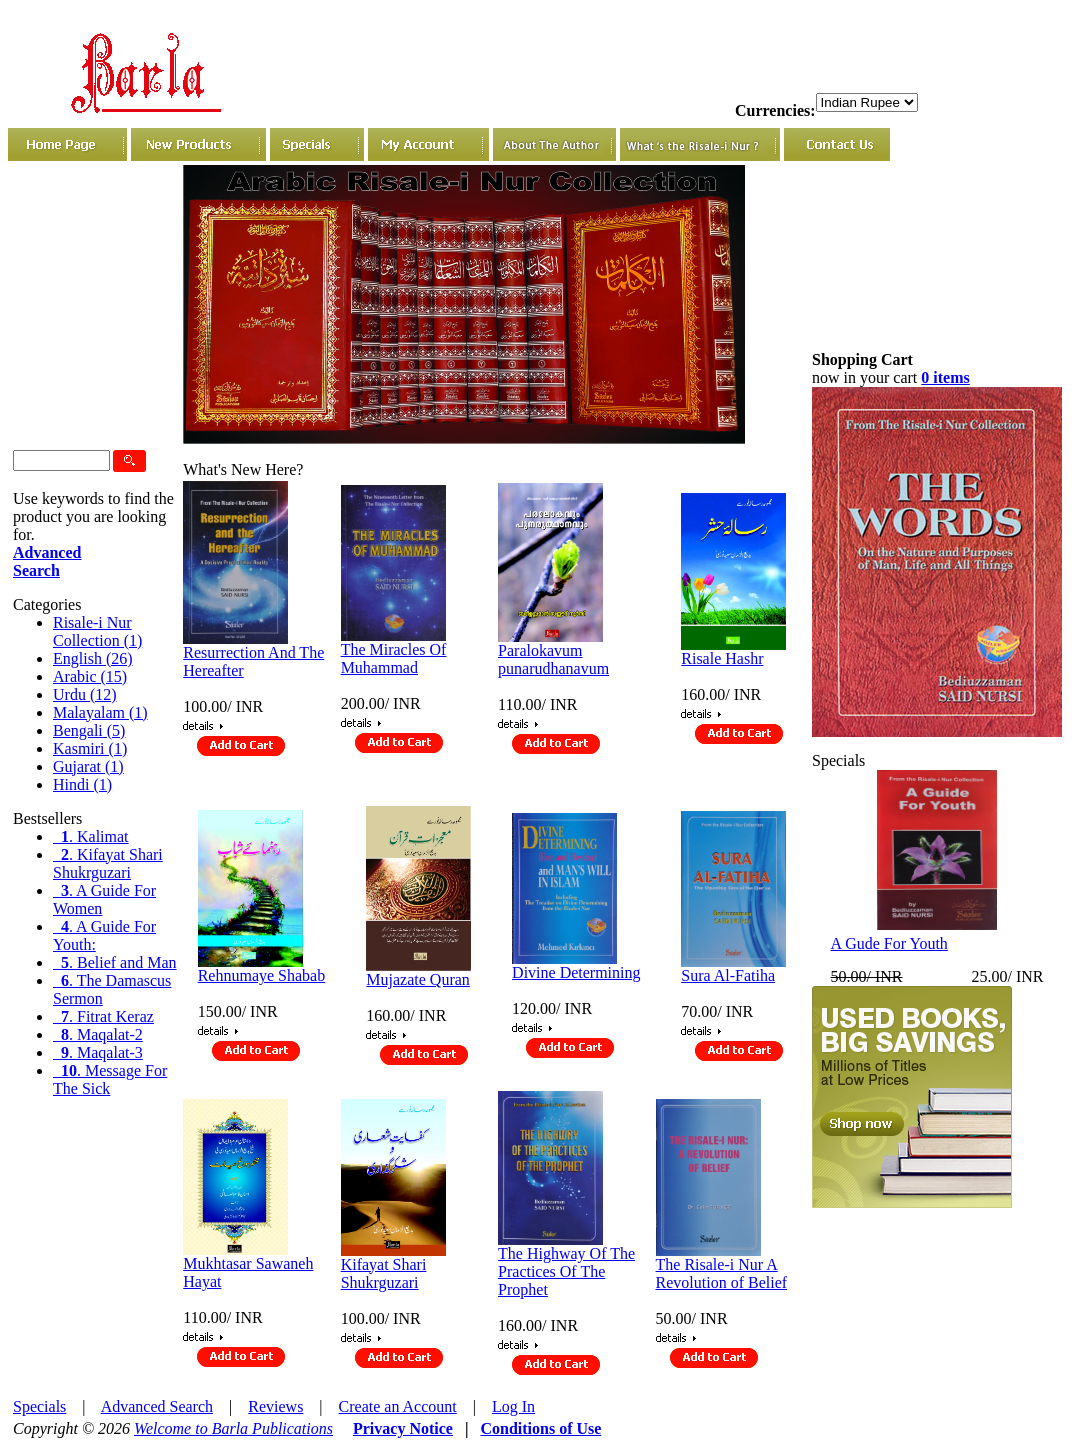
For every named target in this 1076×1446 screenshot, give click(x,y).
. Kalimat (91, 836)
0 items (945, 377)
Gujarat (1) (88, 766)
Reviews (275, 1406)
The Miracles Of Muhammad (394, 658)
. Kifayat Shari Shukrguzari (108, 863)
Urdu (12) (85, 694)
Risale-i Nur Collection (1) (97, 631)
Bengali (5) (89, 730)
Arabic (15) (90, 676)
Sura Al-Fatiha (728, 975)
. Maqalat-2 (98, 1034)
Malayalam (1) (100, 712)
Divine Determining (576, 972)
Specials (39, 1406)
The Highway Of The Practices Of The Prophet (566, 1271)
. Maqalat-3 (98, 1052)
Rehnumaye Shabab (262, 975)
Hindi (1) (82, 784)
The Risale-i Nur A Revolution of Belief (722, 1273)
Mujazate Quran (418, 979)
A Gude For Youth (889, 943)
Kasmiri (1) (90, 748)
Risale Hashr (722, 658)
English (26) (93, 658)
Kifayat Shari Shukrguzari (384, 1273)
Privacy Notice (403, 1428)
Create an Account (398, 1406)
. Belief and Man (115, 962)
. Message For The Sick (110, 1079)
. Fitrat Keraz (103, 1016)
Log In (513, 1406)
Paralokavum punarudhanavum (553, 659)
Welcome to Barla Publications (233, 1428)
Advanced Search (157, 1406)
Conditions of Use (540, 1428)
